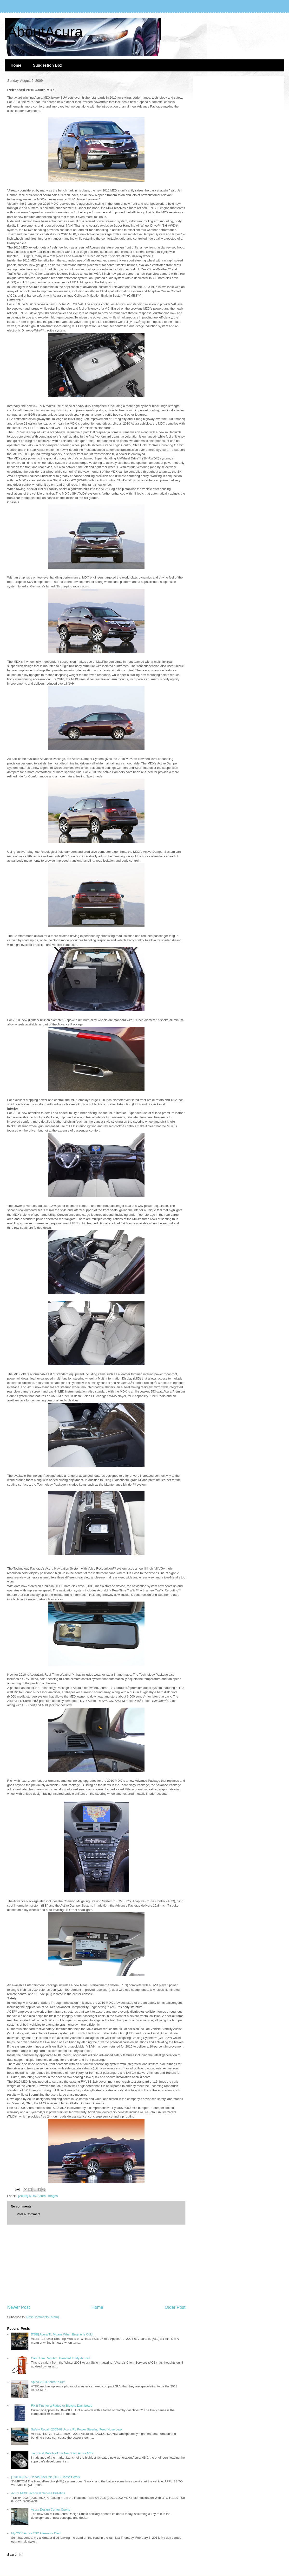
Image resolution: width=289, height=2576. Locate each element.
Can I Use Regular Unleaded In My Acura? (60, 2358)
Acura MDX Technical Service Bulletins (38, 2493)
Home (16, 65)
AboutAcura (45, 32)
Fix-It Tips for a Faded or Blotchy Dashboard (61, 2405)
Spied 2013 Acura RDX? (48, 2382)
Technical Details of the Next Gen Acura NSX (62, 2453)
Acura (42, 2196)
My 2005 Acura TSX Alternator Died (35, 2533)
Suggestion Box (47, 65)
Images (52, 2196)
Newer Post (18, 2307)
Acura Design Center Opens (50, 2509)
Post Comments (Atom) (42, 2317)
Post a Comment (28, 2214)
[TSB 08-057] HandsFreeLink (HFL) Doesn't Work (45, 2477)
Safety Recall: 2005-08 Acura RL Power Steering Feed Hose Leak (76, 2429)
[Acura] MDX (27, 2196)
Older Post (175, 2307)
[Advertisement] (96, 2264)
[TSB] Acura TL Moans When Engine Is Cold (61, 2334)
